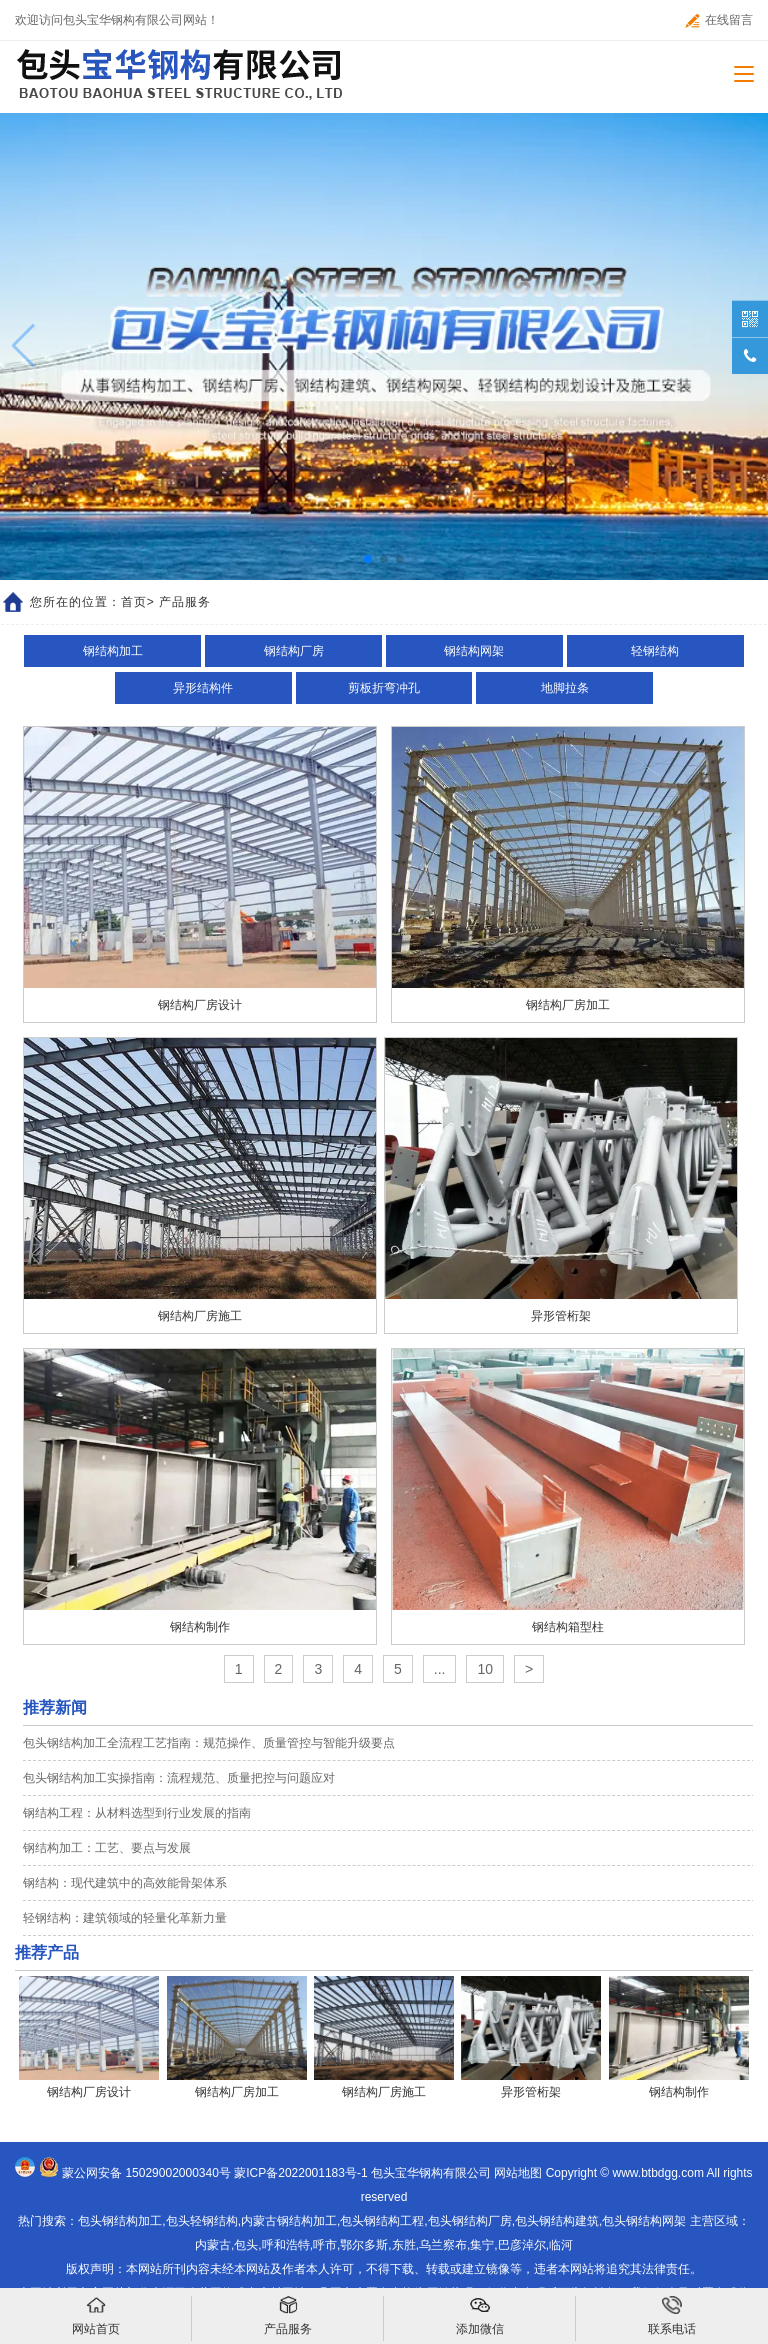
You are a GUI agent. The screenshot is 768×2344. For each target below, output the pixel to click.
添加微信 (480, 2316)
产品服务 (288, 2316)
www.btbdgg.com (658, 2173)
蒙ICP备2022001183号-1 (300, 2173)
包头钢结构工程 (382, 2221)
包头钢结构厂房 (470, 2221)
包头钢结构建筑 (557, 2221)
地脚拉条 (565, 688)
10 (485, 1669)
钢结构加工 (113, 651)
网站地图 (518, 2173)
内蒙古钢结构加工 (289, 2221)
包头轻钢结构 (202, 2221)
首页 (134, 602)
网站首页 (96, 2316)
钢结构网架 (474, 651)
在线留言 (719, 20)
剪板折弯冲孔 (384, 688)
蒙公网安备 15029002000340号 (146, 2173)
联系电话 (672, 2316)
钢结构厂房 (294, 651)
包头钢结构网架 (644, 2221)
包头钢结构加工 (120, 2221)
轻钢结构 (655, 651)
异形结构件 (203, 688)
